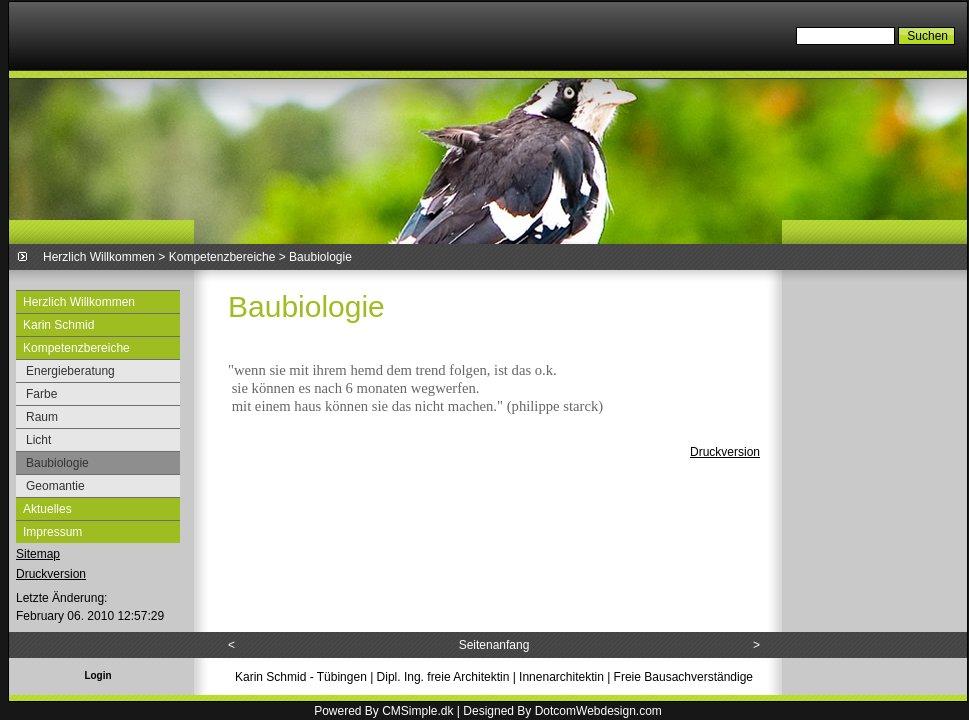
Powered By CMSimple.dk (383, 711)
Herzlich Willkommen (99, 257)
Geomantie (55, 486)
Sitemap (38, 554)
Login (97, 675)
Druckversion (51, 574)
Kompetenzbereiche (222, 257)
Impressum (52, 532)
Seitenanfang (494, 645)
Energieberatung (70, 371)
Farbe (41, 394)
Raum (42, 417)
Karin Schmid (58, 325)
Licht (38, 440)
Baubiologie (57, 463)
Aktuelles (47, 509)
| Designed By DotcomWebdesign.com (559, 711)
